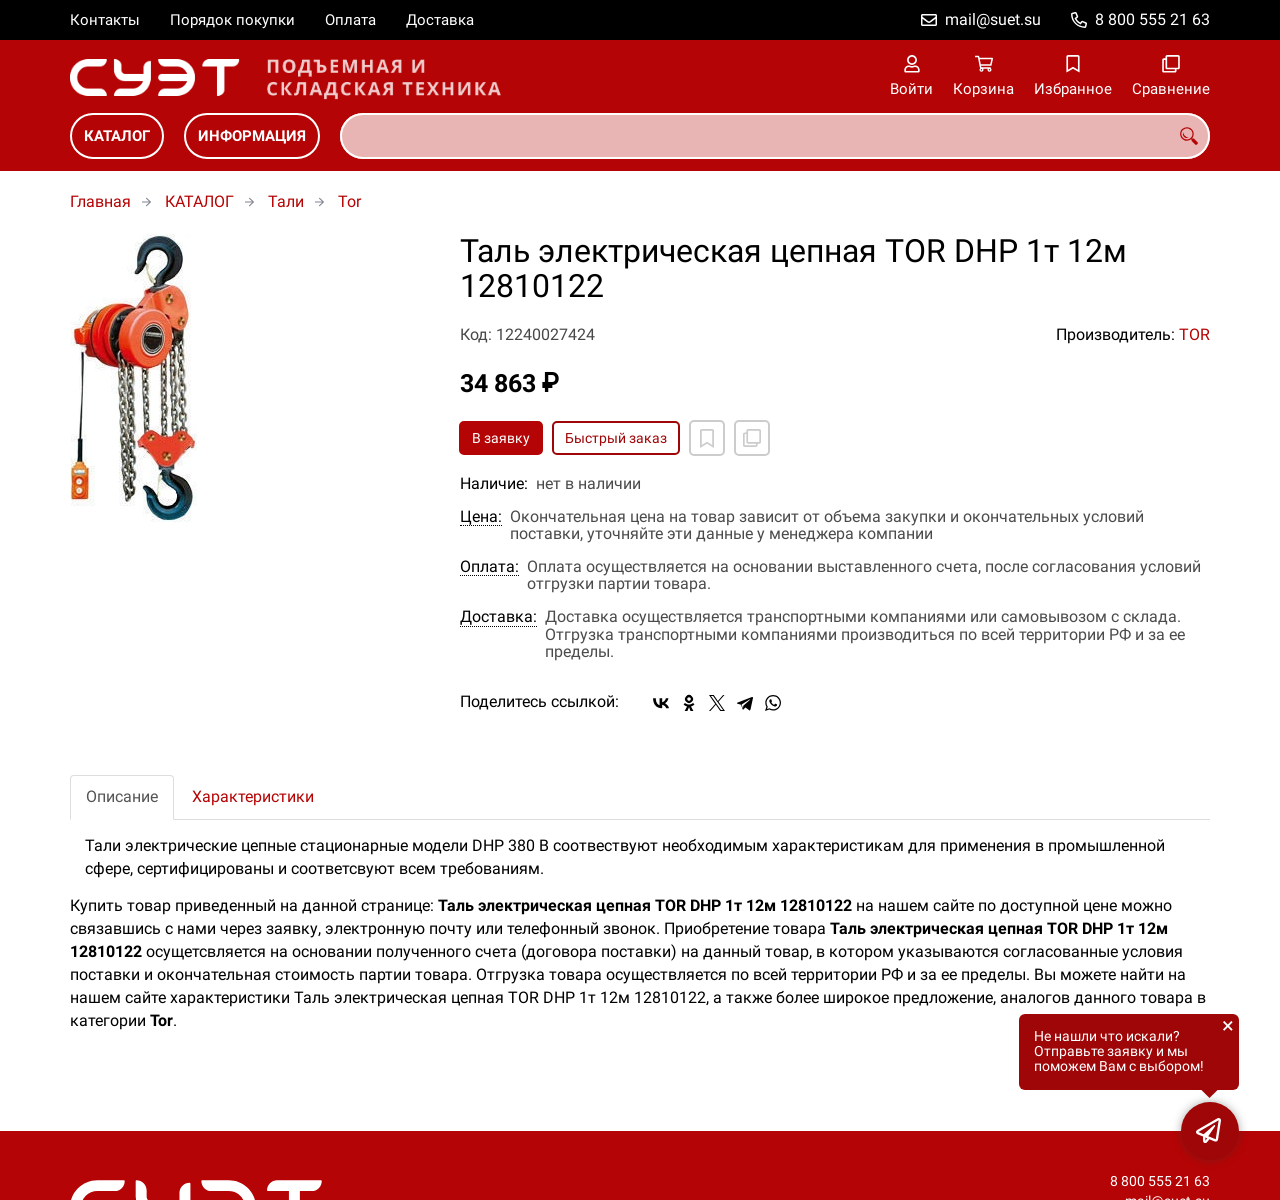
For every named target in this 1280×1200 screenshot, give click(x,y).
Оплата (350, 20)
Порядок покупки (232, 20)
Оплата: (489, 567)
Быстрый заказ (616, 438)
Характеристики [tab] (253, 796)
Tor (349, 201)
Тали (286, 201)
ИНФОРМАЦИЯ (252, 136)
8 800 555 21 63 (1152, 19)
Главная (100, 201)
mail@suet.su (993, 19)
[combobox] (775, 136)
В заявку (501, 438)
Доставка (440, 20)
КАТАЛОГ (117, 136)
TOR (1194, 334)
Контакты (105, 20)
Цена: (481, 517)
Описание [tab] (122, 796)
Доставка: (498, 617)
